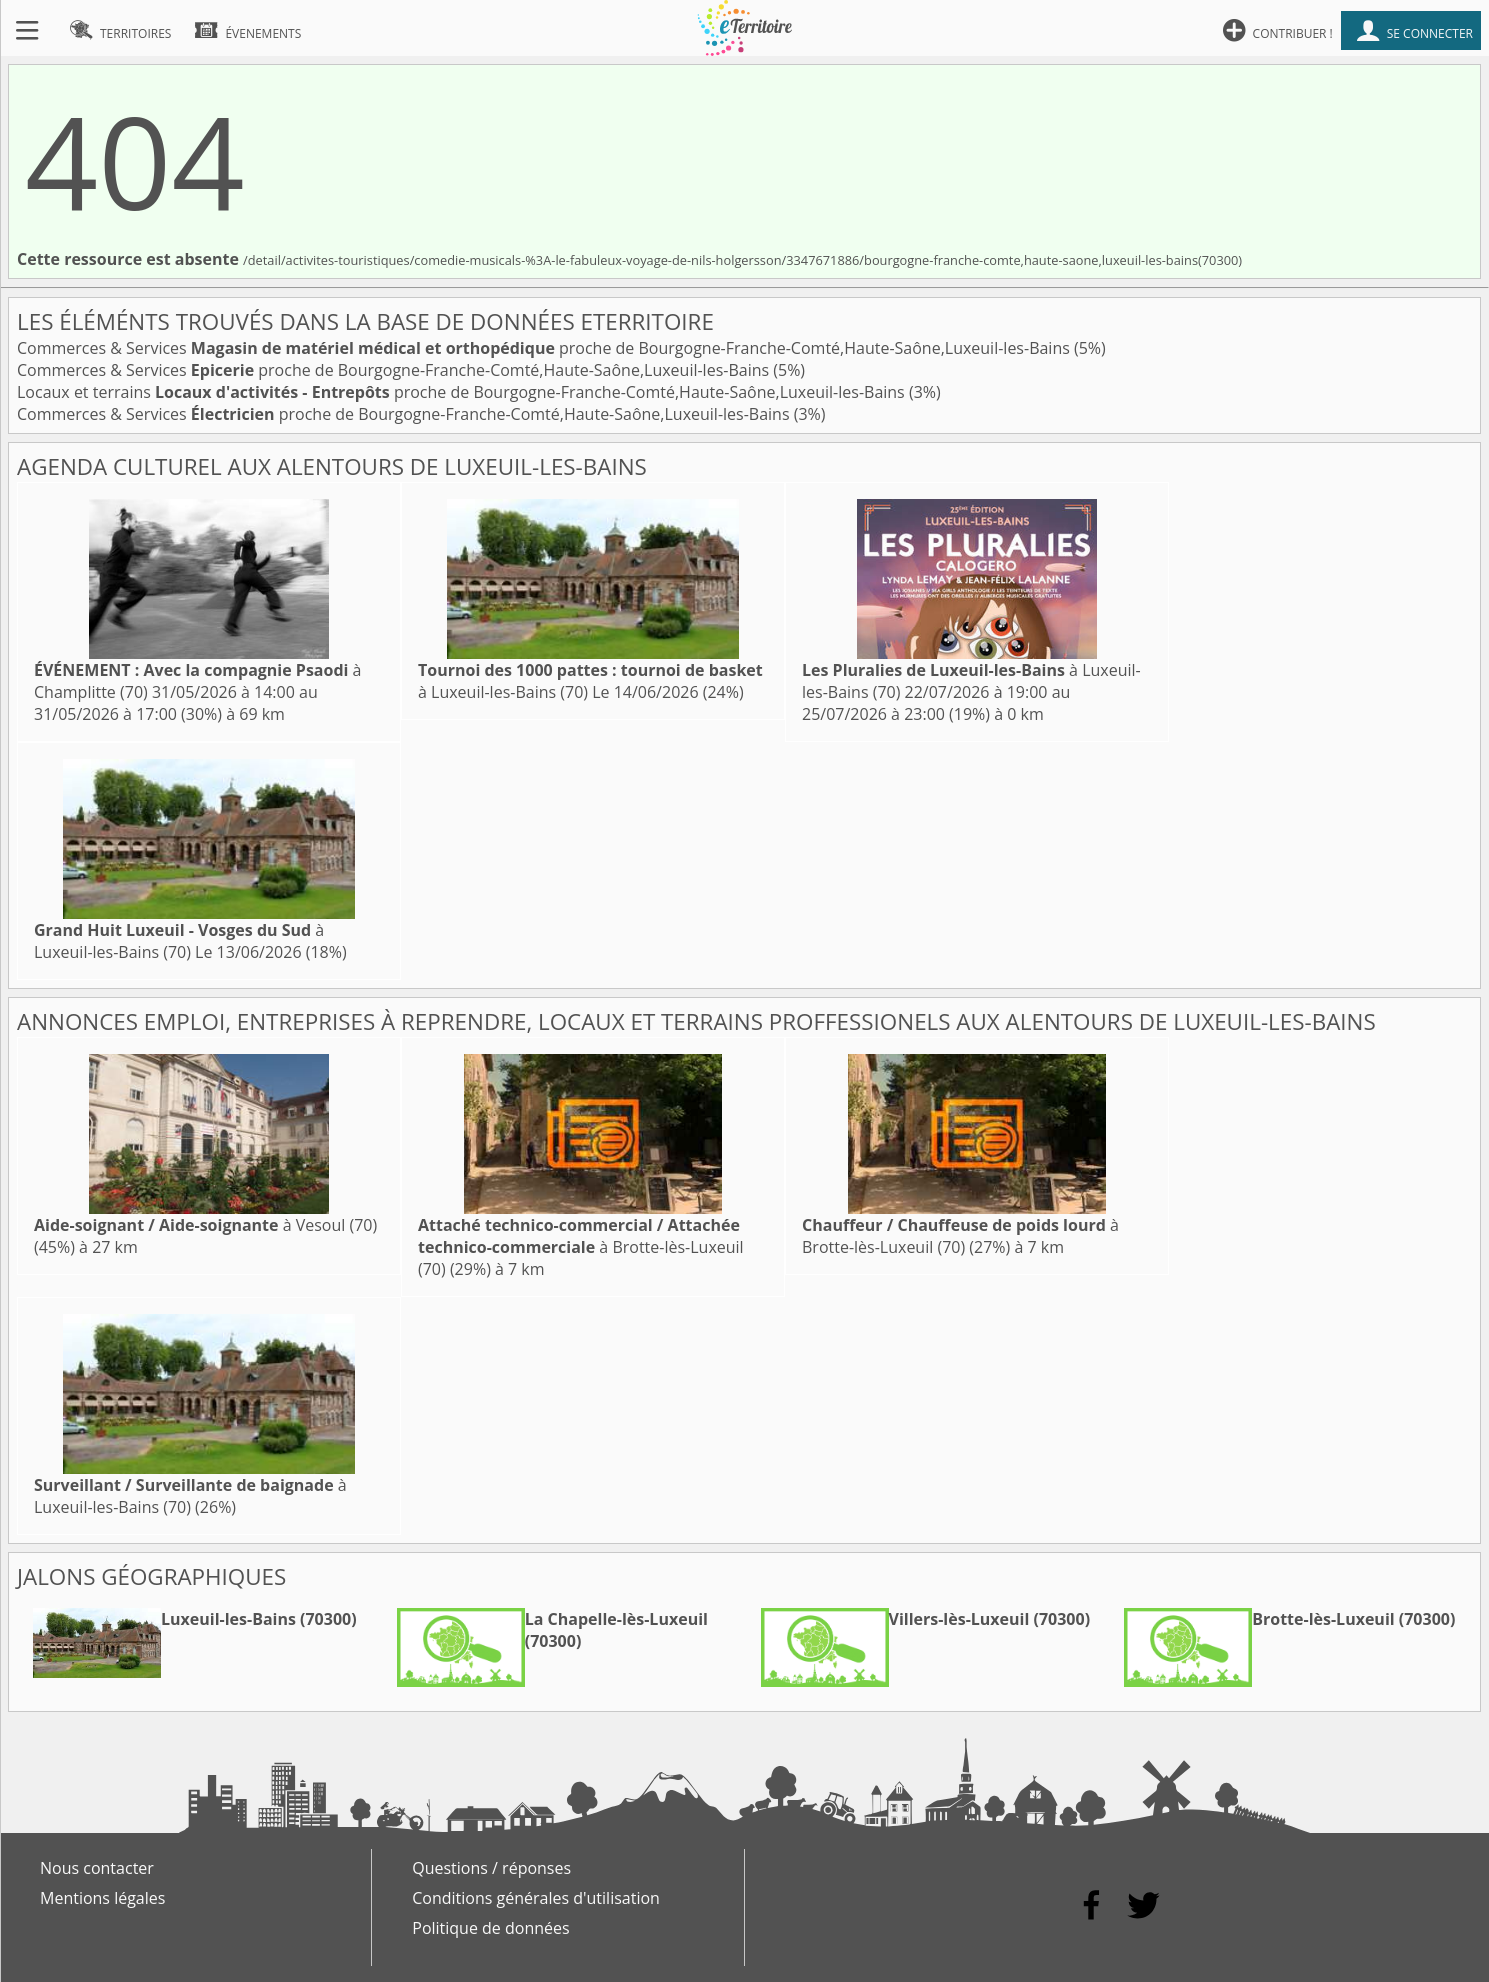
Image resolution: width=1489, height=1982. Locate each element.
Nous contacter (97, 1868)
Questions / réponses (491, 1868)
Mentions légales (102, 1898)
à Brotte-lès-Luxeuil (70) (581, 1247)
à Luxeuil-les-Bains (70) (179, 941)
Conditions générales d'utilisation (536, 1898)
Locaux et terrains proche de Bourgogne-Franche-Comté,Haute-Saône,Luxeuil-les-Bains (463, 392)
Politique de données (490, 1928)
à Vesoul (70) (205, 1225)
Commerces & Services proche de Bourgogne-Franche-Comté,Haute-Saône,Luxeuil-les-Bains (545, 348)
